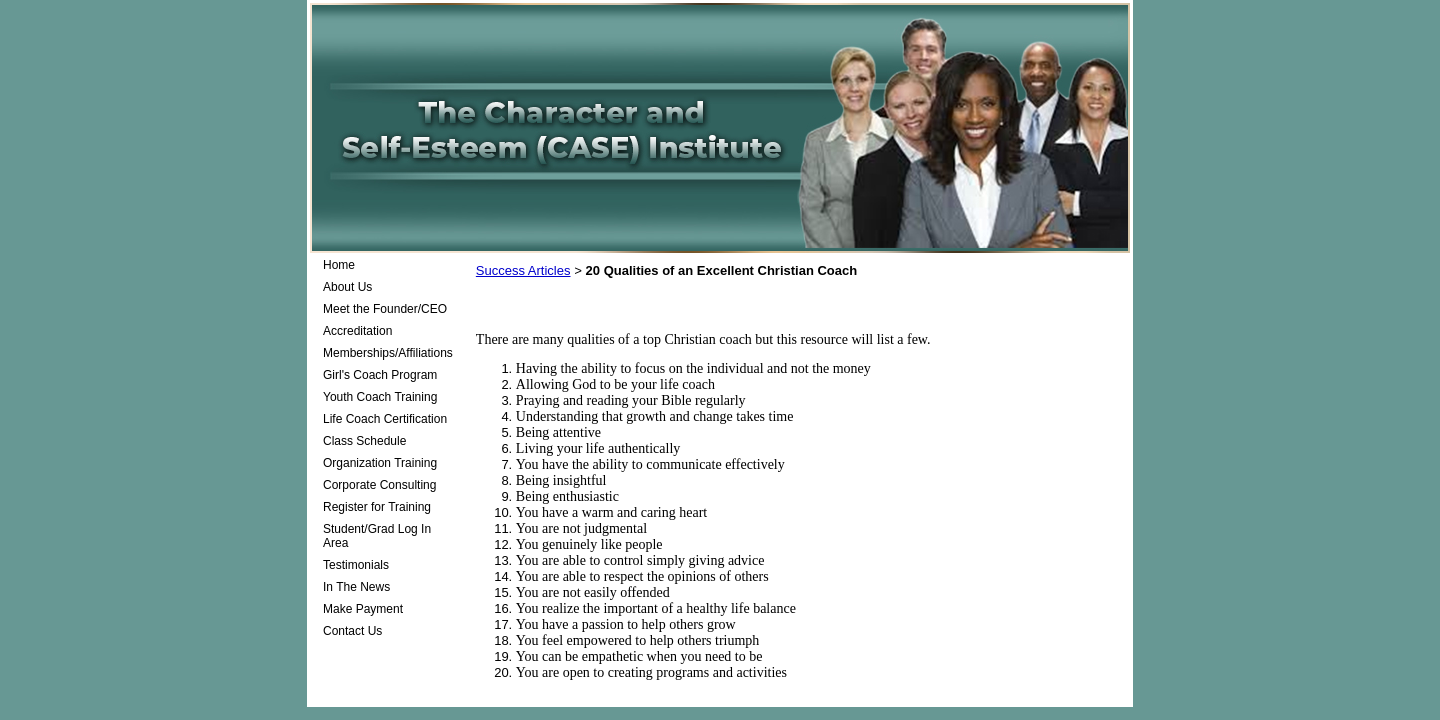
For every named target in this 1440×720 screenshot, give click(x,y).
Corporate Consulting (379, 485)
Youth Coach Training (380, 397)
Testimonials (356, 565)
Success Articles (523, 270)
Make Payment (363, 609)
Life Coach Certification (385, 419)
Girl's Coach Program (380, 375)
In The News (356, 587)
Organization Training (380, 463)
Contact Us (352, 631)
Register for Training (377, 507)
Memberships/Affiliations (388, 353)
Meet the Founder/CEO (385, 309)
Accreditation (357, 331)
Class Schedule (364, 441)
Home (339, 265)
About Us (347, 287)
